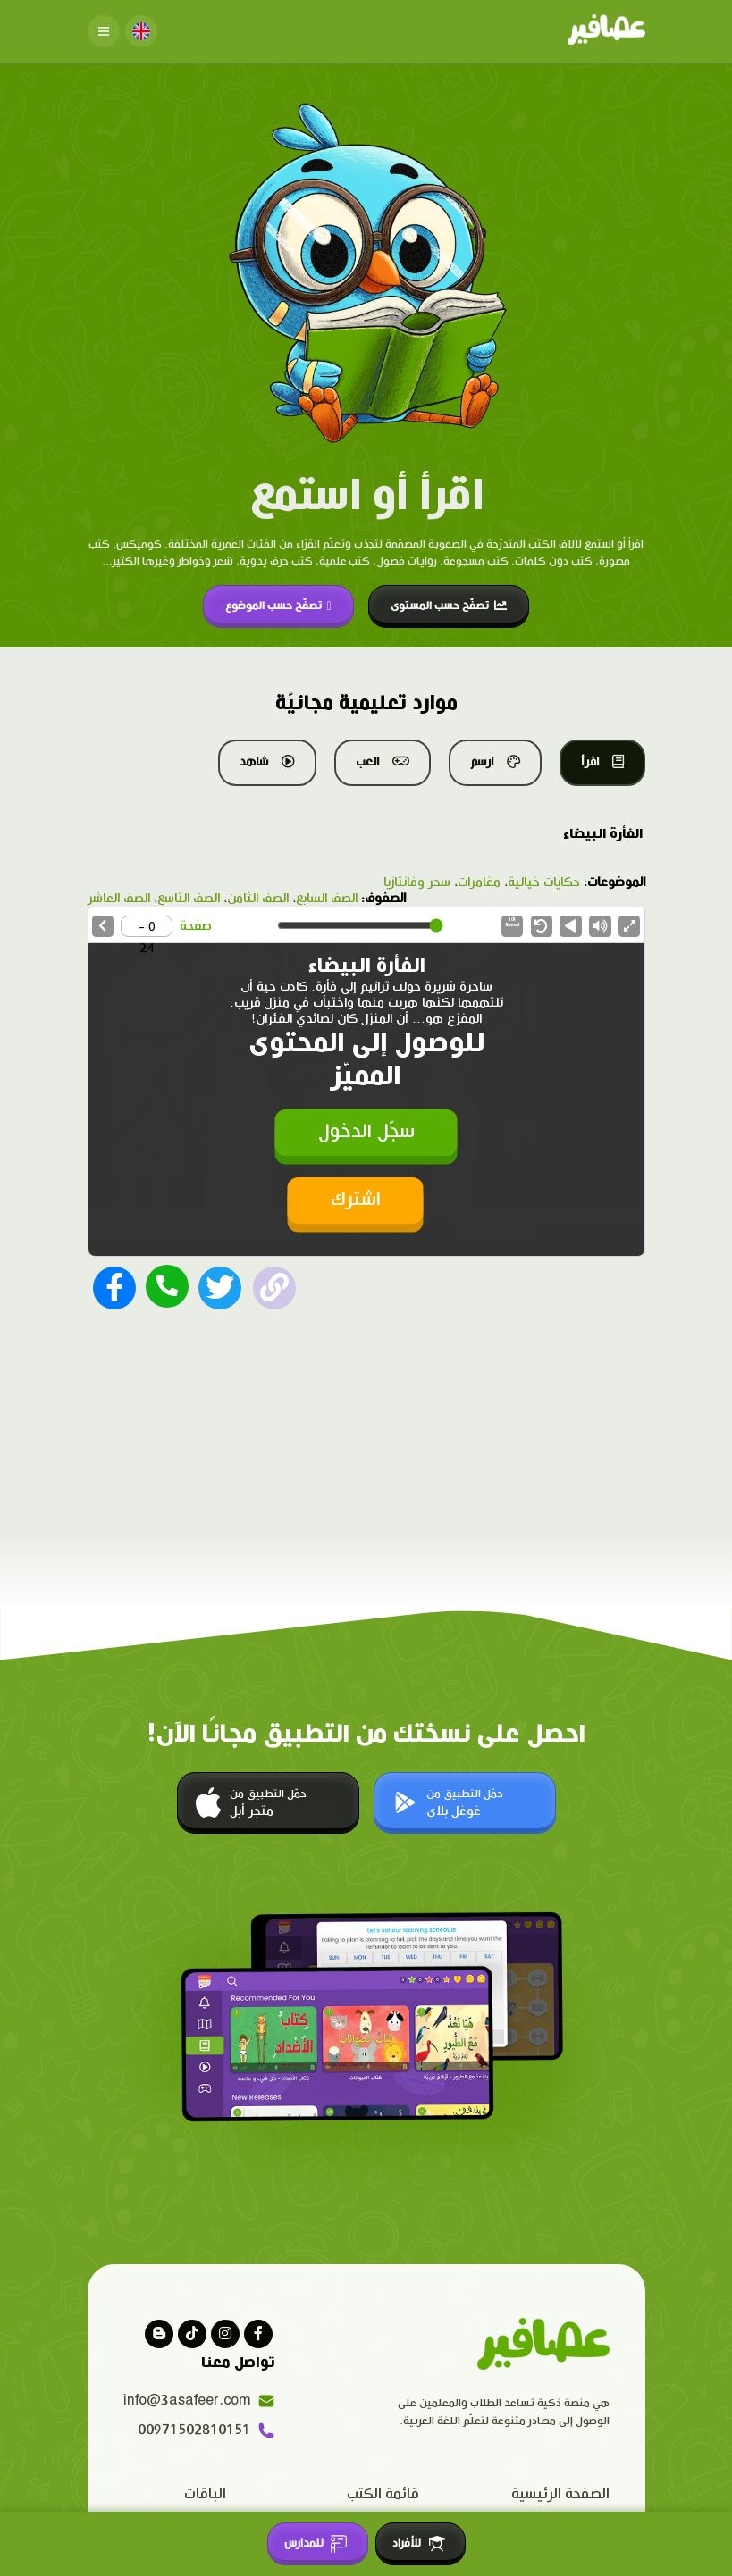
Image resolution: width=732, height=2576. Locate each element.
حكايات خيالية (544, 882)
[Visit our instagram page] (225, 2332)
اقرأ (602, 762)
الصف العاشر (119, 898)
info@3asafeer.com (199, 2398)
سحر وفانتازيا (416, 882)
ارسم (495, 762)
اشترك (356, 1198)
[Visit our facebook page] (258, 2332)
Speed (512, 922)
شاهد (267, 762)
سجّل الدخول (366, 1130)
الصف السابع (327, 898)
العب (382, 762)
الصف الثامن (258, 898)
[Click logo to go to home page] (606, 31)
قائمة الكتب (383, 2491)
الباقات (205, 2491)
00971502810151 (206, 2428)
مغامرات (479, 882)
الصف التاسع (188, 898)
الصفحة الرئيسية (560, 2491)
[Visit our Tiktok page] (192, 2332)
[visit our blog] (159, 2332)
